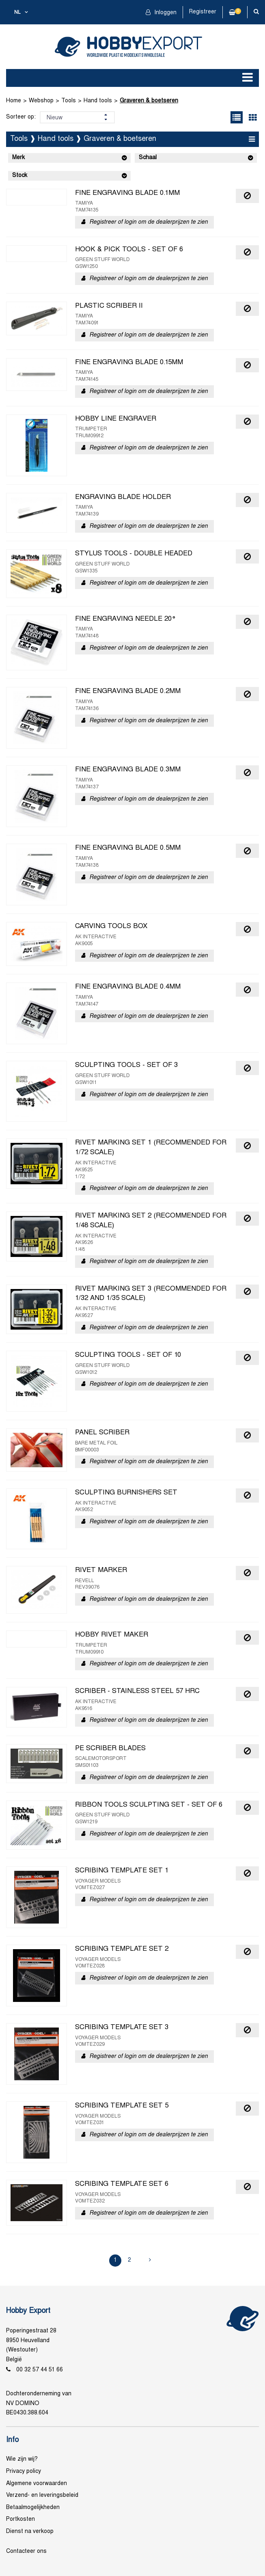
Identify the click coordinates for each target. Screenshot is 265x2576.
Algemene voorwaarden (36, 2483)
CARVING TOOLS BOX (111, 926)
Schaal (148, 157)
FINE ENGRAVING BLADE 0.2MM (128, 691)
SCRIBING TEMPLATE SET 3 (121, 2027)
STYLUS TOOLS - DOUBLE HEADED (133, 554)
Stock (19, 175)
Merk (18, 157)
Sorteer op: (21, 117)
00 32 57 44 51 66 (39, 2370)
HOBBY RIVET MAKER (111, 1635)
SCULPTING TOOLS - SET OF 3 (126, 1065)
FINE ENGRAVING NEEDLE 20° (125, 619)
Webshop (41, 101)
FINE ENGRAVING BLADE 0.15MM (129, 362)
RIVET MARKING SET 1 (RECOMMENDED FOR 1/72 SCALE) (150, 1148)
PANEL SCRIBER (102, 1432)
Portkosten (20, 2519)
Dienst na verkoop (30, 2531)
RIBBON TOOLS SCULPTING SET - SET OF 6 (148, 1805)
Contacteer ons (26, 2551)
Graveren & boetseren (149, 101)
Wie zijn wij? (22, 2459)
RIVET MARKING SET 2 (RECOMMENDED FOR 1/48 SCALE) (150, 1221)
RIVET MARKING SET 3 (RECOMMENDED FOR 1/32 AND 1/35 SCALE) (150, 1294)
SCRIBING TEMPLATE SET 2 (121, 1949)
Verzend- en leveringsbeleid (42, 2495)
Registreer (202, 12)
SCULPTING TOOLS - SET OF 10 (128, 1355)
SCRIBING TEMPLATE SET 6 (121, 2184)
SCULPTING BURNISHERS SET (126, 1493)
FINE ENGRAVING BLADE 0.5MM (128, 848)
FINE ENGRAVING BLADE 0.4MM (128, 987)
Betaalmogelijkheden (33, 2507)
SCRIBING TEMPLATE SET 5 (121, 2106)
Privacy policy (23, 2471)
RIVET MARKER (101, 1570)
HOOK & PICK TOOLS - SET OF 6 (129, 249)
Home (13, 101)
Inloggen (165, 12)
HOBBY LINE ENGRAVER (115, 419)
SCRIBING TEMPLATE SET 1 (121, 1871)
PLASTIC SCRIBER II (109, 306)
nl (17, 12)
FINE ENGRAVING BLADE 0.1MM (127, 193)
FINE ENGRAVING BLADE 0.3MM (128, 770)
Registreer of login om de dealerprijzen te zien (148, 222)
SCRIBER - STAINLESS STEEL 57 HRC (137, 1691)
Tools (68, 101)
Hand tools (98, 101)
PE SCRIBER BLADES (110, 1748)
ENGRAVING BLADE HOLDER (123, 497)
